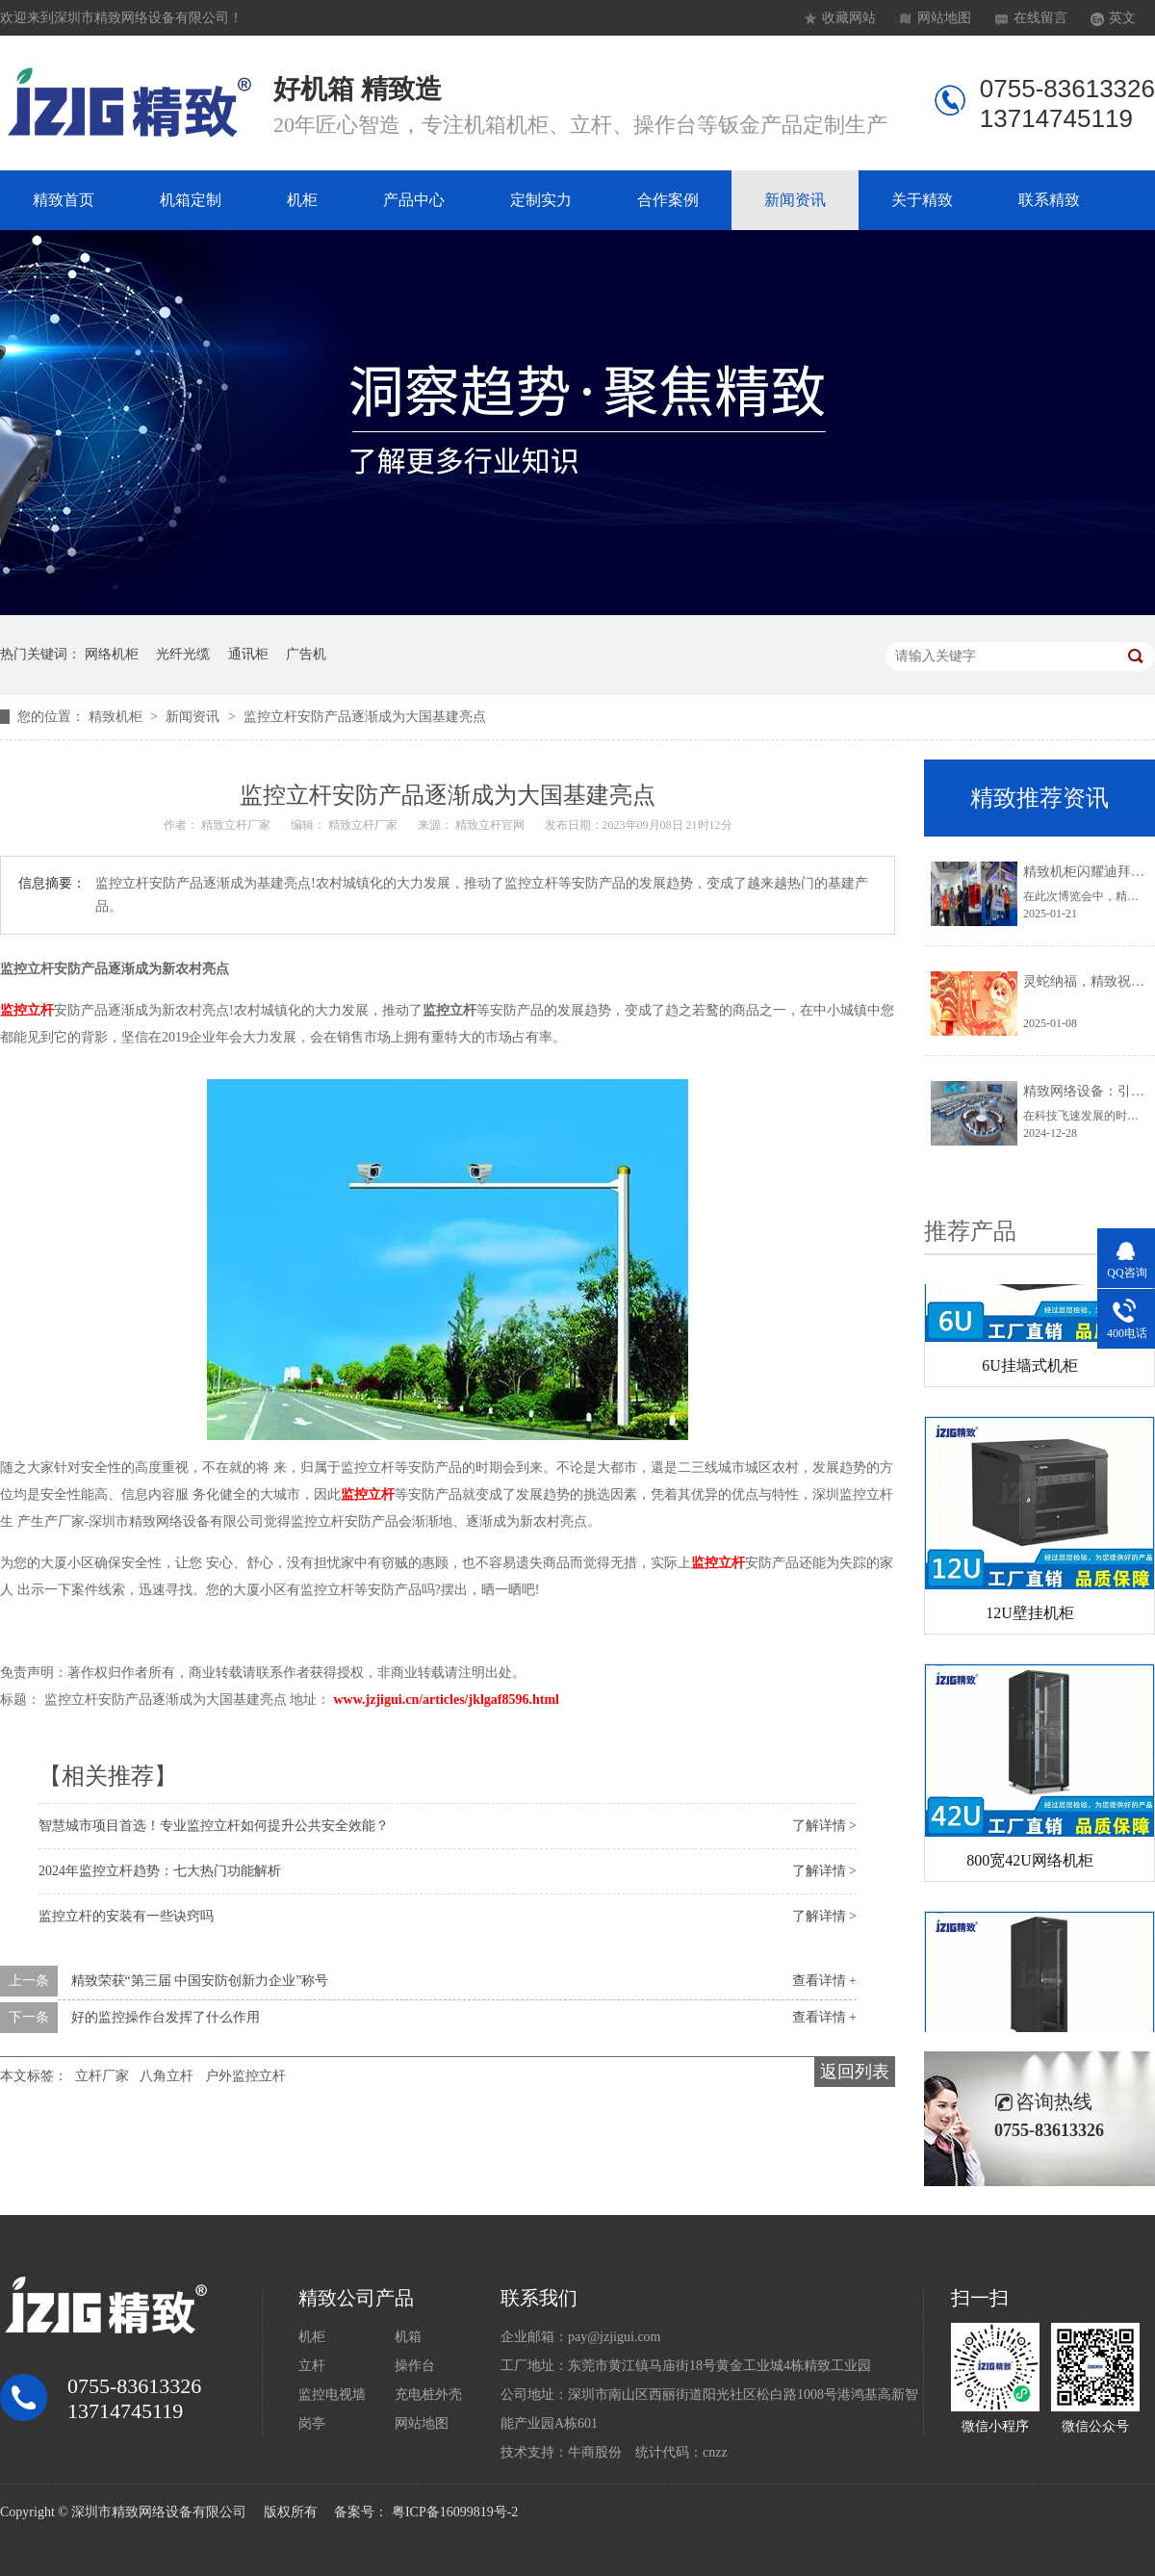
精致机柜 (117, 716)
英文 (1122, 18)
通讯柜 (248, 654)
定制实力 (541, 200)
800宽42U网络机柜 (1029, 1863)
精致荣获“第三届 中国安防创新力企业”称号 (200, 1980)
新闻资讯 (795, 200)
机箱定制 (190, 200)
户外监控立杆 (245, 2076)
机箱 (408, 2337)
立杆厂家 (102, 2076)
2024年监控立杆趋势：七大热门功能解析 (159, 1871)
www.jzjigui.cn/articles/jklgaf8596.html (446, 1699)
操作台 (415, 2365)
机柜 (302, 200)
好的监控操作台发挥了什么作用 (165, 2017)
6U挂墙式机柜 (1030, 1368)
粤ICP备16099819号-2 (455, 2512)
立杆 (311, 2365)
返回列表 (854, 2071)
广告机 (306, 654)
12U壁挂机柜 (1030, 1616)
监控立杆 (27, 1010)
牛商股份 (595, 2452)
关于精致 (922, 200)
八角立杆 (166, 2076)
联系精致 (1049, 200)
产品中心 (414, 200)
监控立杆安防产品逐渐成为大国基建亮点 (365, 716)
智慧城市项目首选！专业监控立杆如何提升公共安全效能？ (213, 1825)
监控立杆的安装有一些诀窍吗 (126, 1916)
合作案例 (668, 200)
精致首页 (63, 200)
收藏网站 (849, 18)
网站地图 (944, 18)
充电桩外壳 (428, 2394)
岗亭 (311, 2423)
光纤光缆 (183, 654)
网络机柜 (112, 654)
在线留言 (1040, 18)
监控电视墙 (332, 2394)
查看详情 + (824, 1980)
